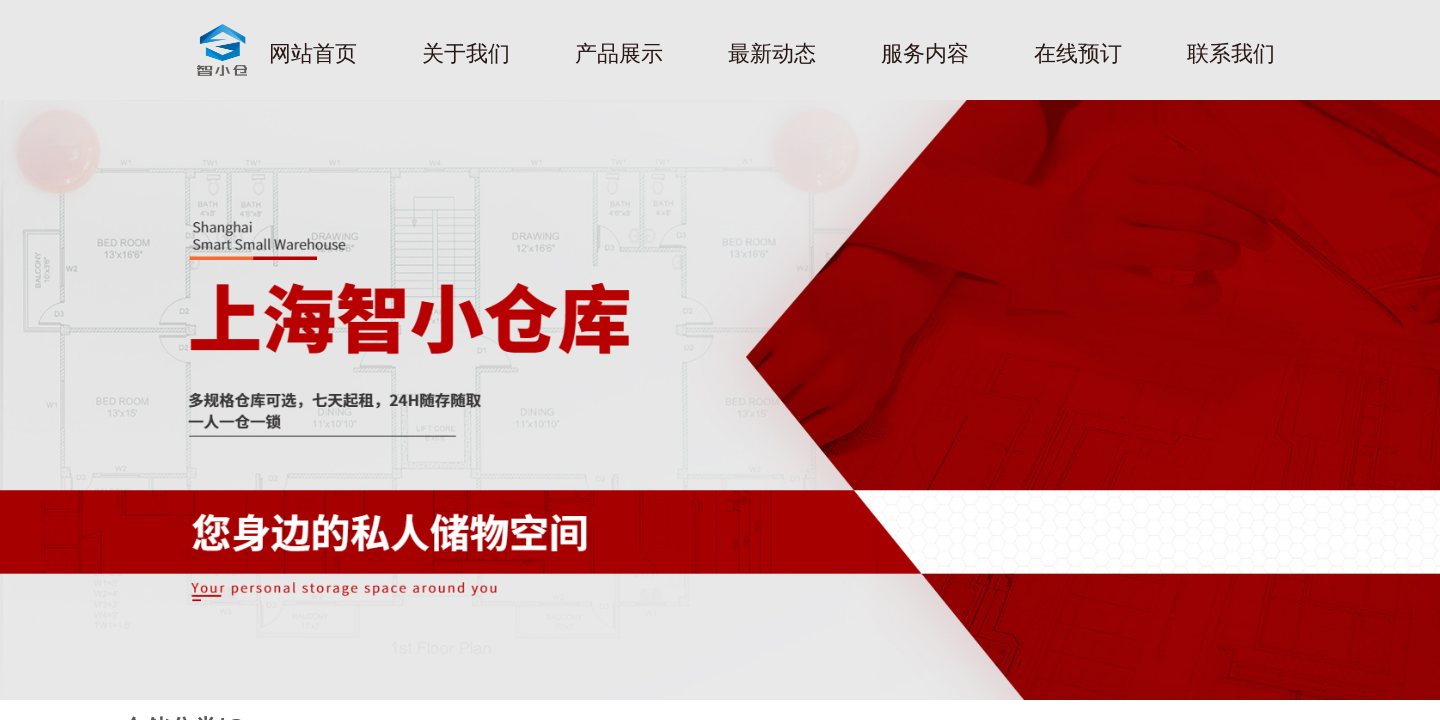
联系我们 (1231, 53)
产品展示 (619, 53)
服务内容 (925, 53)
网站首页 (313, 53)
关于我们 (466, 53)
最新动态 (772, 53)
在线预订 (1078, 53)
